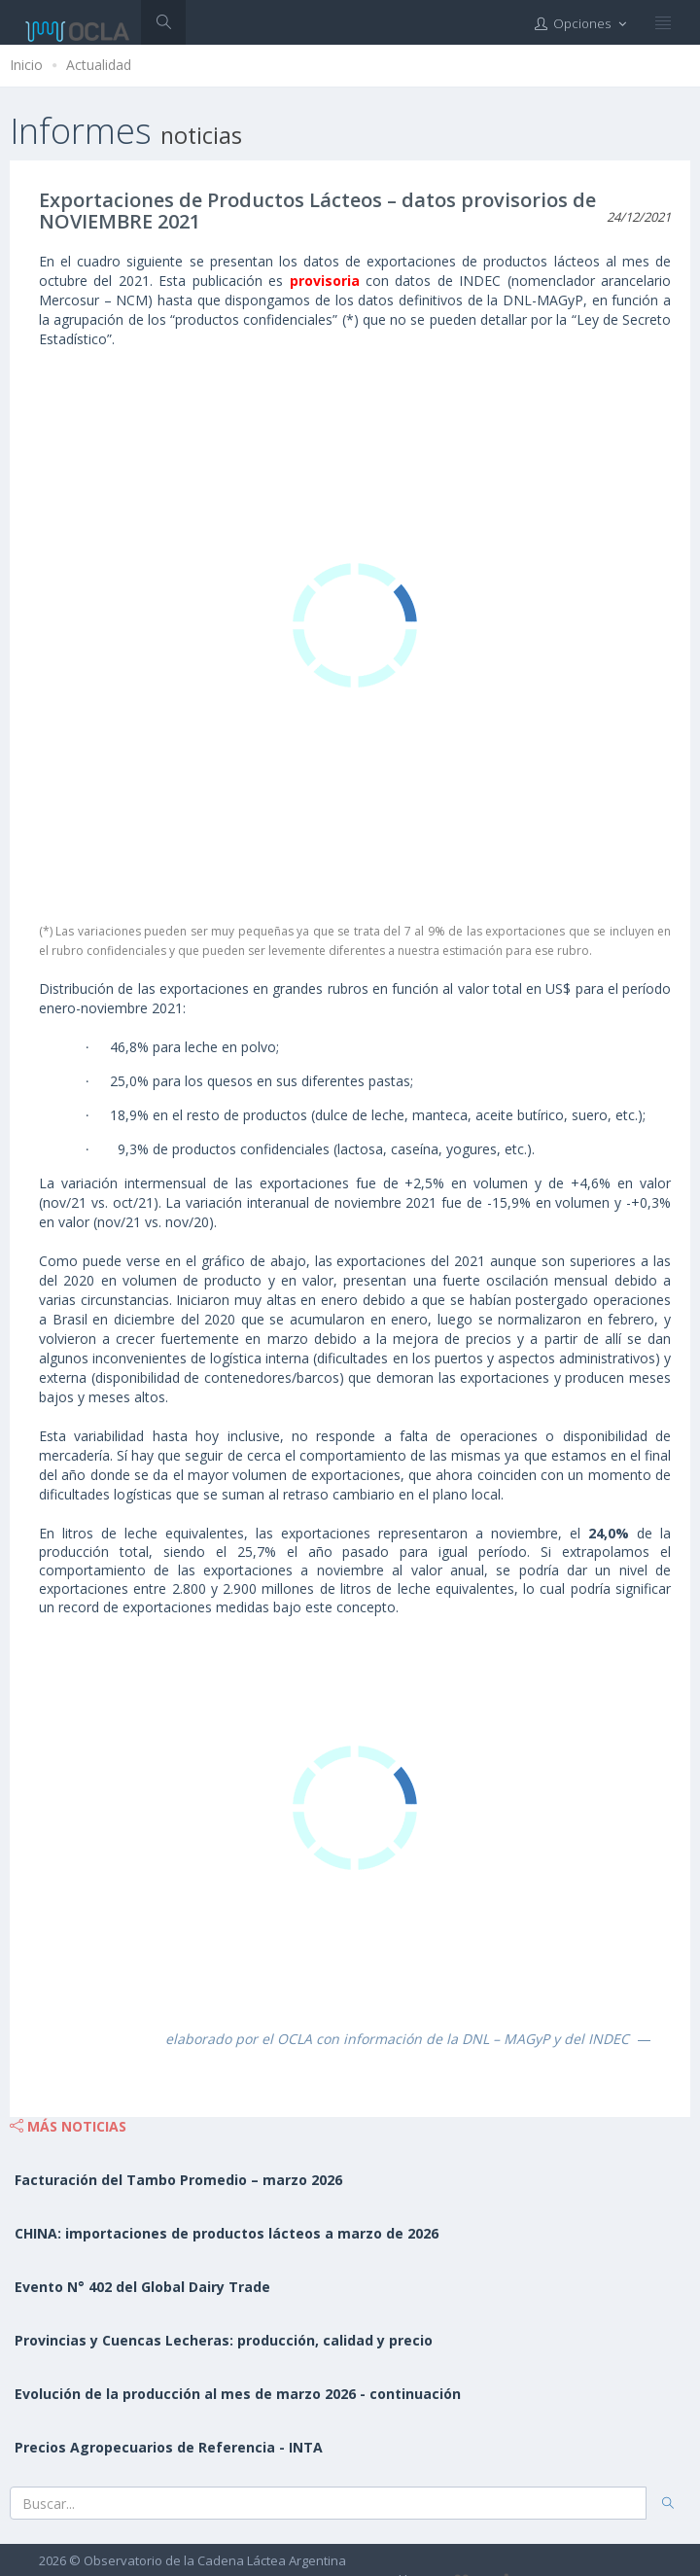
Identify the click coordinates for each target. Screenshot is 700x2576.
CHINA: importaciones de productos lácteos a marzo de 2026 (226, 2233)
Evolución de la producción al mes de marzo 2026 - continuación (238, 2393)
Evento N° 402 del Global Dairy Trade (142, 2286)
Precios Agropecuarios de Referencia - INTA (169, 2447)
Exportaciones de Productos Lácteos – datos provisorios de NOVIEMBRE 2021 (317, 210)
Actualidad (98, 64)
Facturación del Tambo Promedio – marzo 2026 (178, 2179)
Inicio (26, 64)
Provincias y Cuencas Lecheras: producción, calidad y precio (224, 2340)
